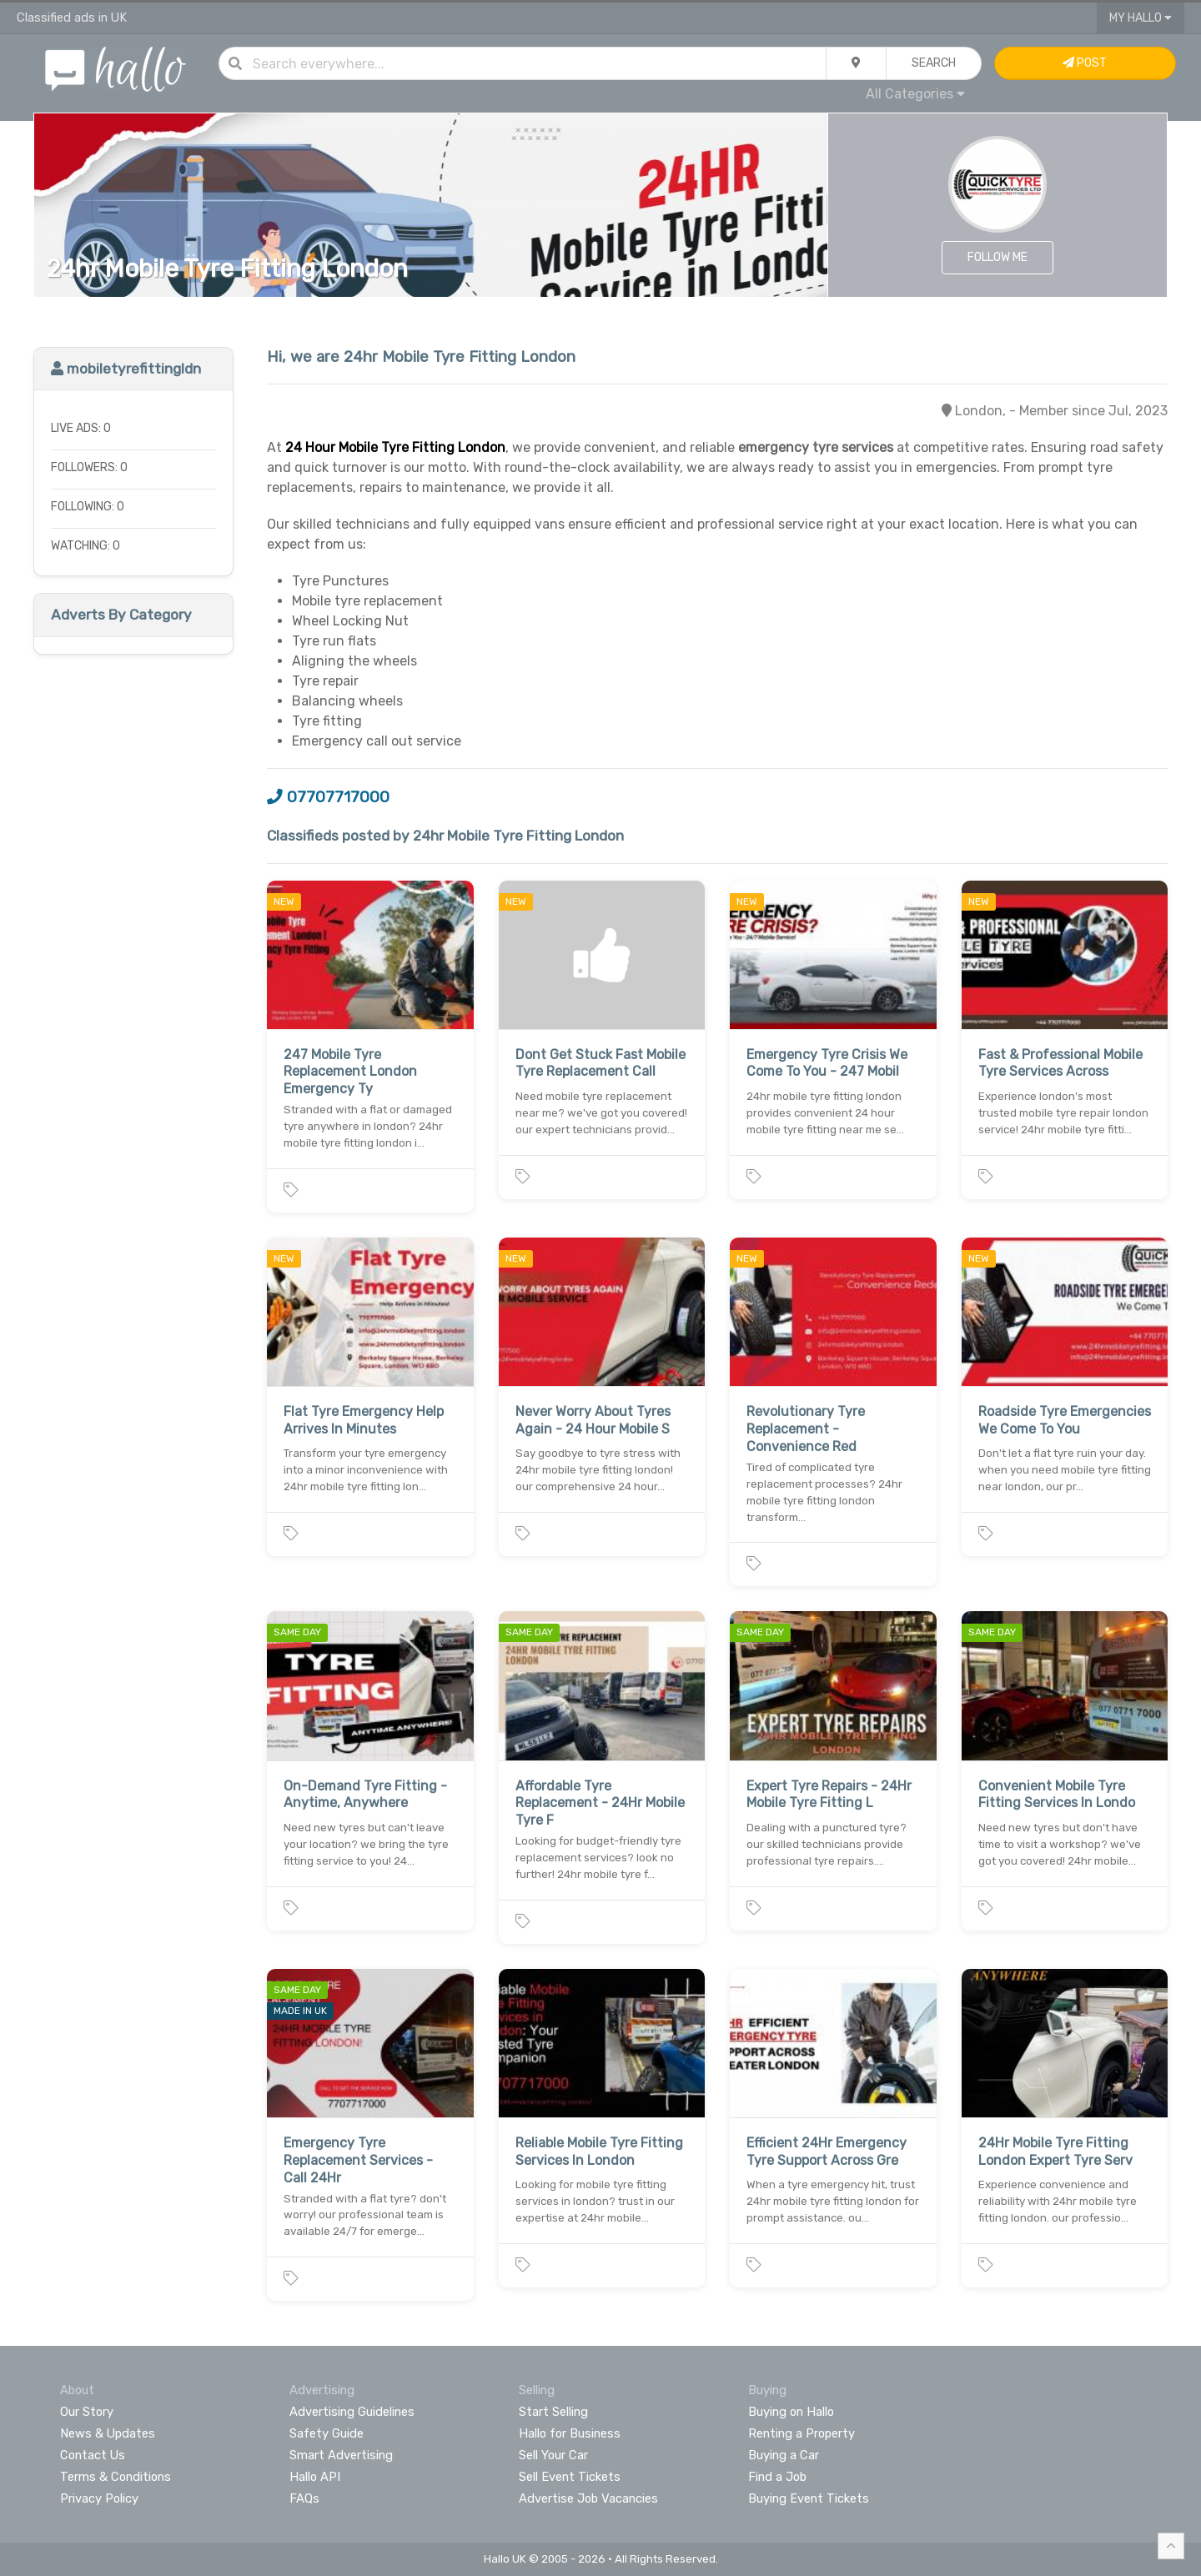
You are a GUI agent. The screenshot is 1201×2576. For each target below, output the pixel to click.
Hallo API (314, 2476)
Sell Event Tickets (570, 2476)
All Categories (915, 94)
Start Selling (553, 2411)
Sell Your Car (553, 2455)
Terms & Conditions (115, 2476)
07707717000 (328, 797)
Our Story (86, 2411)
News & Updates (107, 2433)
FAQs (304, 2498)
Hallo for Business (570, 2433)
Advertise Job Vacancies (588, 2498)
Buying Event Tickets (808, 2498)
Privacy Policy (99, 2498)
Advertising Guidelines (352, 2411)
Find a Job (777, 2476)
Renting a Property (801, 2433)
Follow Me (997, 257)
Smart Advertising (341, 2455)
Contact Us (92, 2455)
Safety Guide (326, 2433)
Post (1085, 63)
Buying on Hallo (791, 2411)
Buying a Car (783, 2455)
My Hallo (1140, 18)
